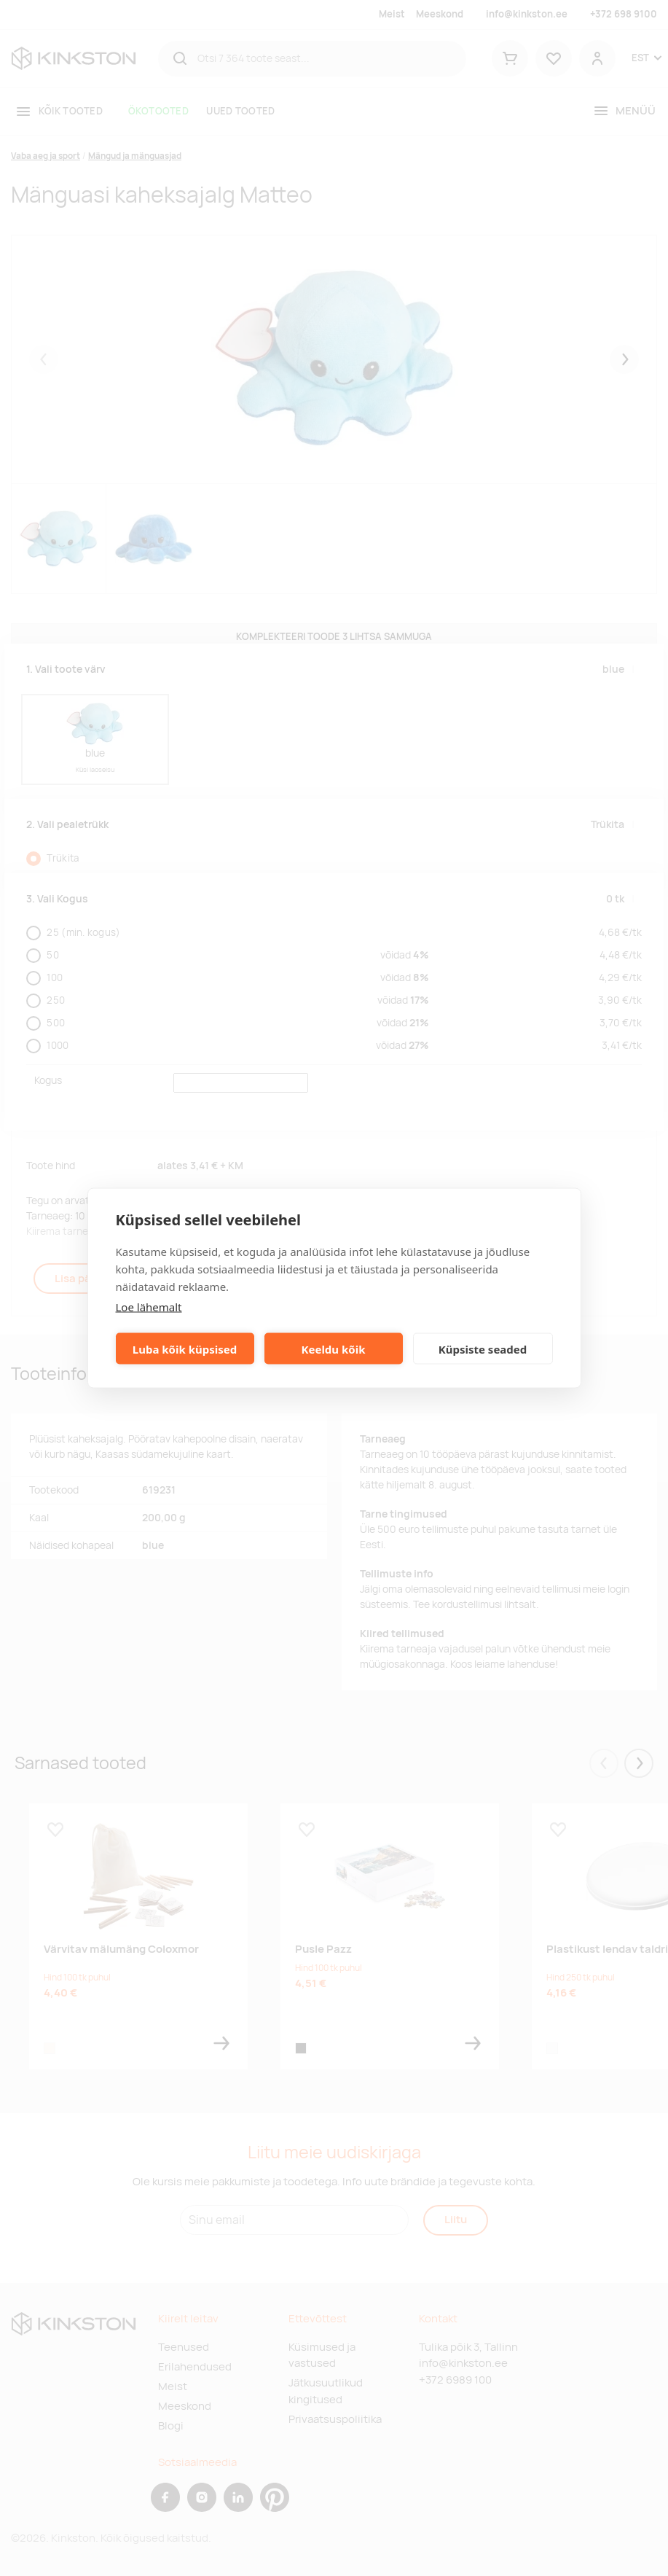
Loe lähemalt (149, 1307)
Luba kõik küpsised (185, 1348)
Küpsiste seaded (483, 1348)
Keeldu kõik (334, 1348)
